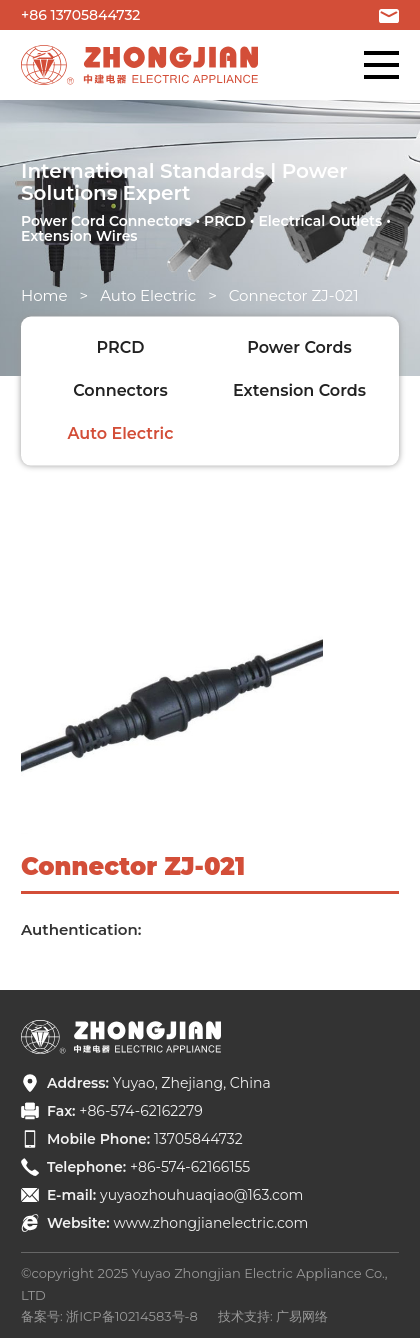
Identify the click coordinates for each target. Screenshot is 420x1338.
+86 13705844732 (80, 15)
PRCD (121, 347)
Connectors (120, 390)
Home (44, 295)
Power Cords (299, 347)
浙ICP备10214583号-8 (132, 1316)
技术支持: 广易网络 (273, 1316)
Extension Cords (299, 390)
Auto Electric (148, 295)
